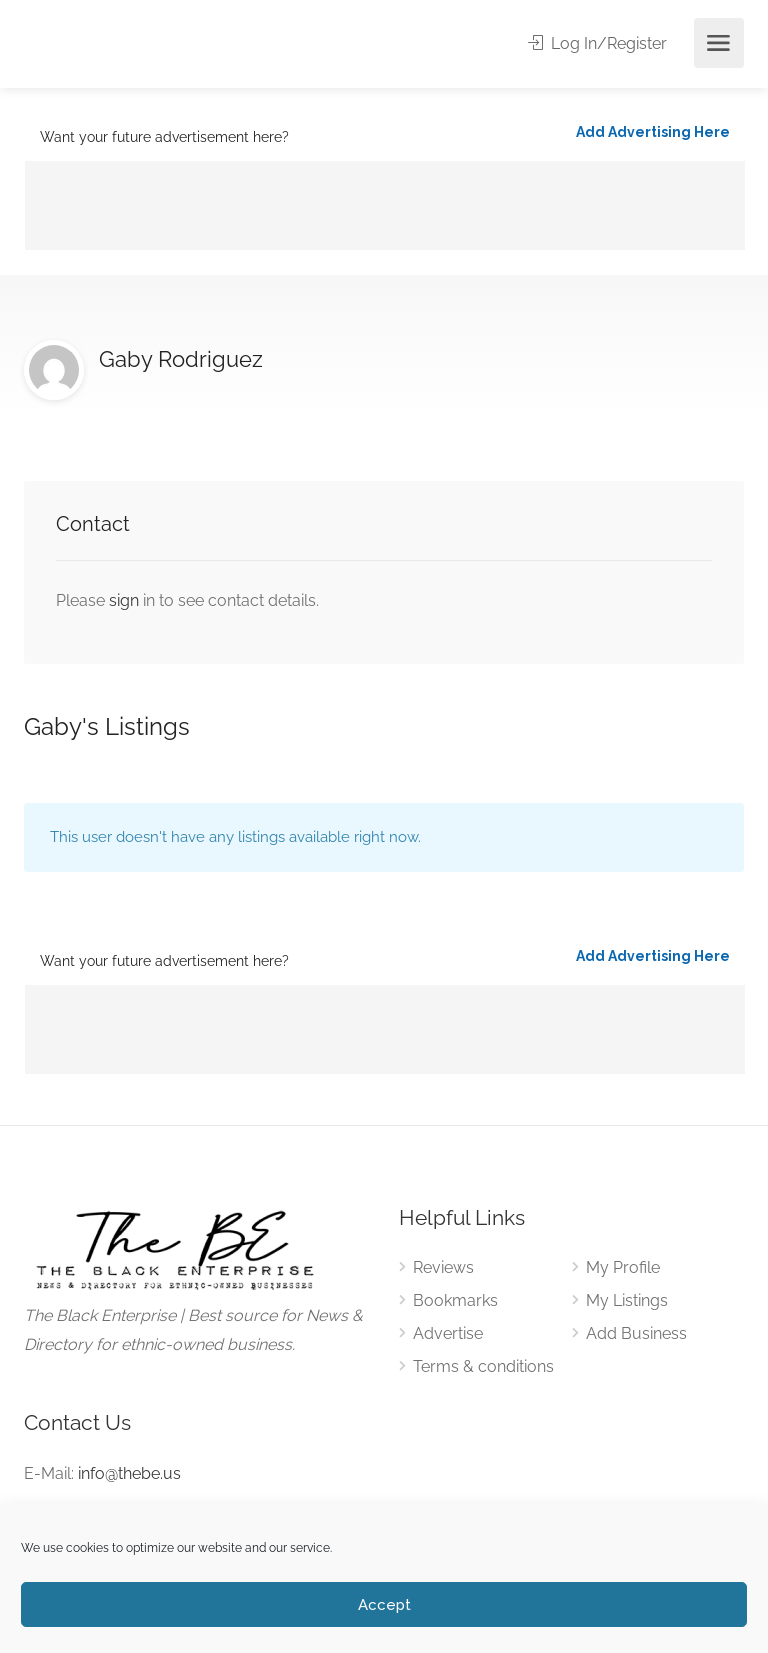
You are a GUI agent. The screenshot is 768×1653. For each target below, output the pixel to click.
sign (126, 600)
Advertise (448, 1333)
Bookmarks (455, 1300)
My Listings (627, 1300)
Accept (384, 1605)
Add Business (636, 1333)
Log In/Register (597, 43)
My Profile (623, 1267)
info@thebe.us (129, 1473)
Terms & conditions (483, 1366)
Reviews (443, 1267)
